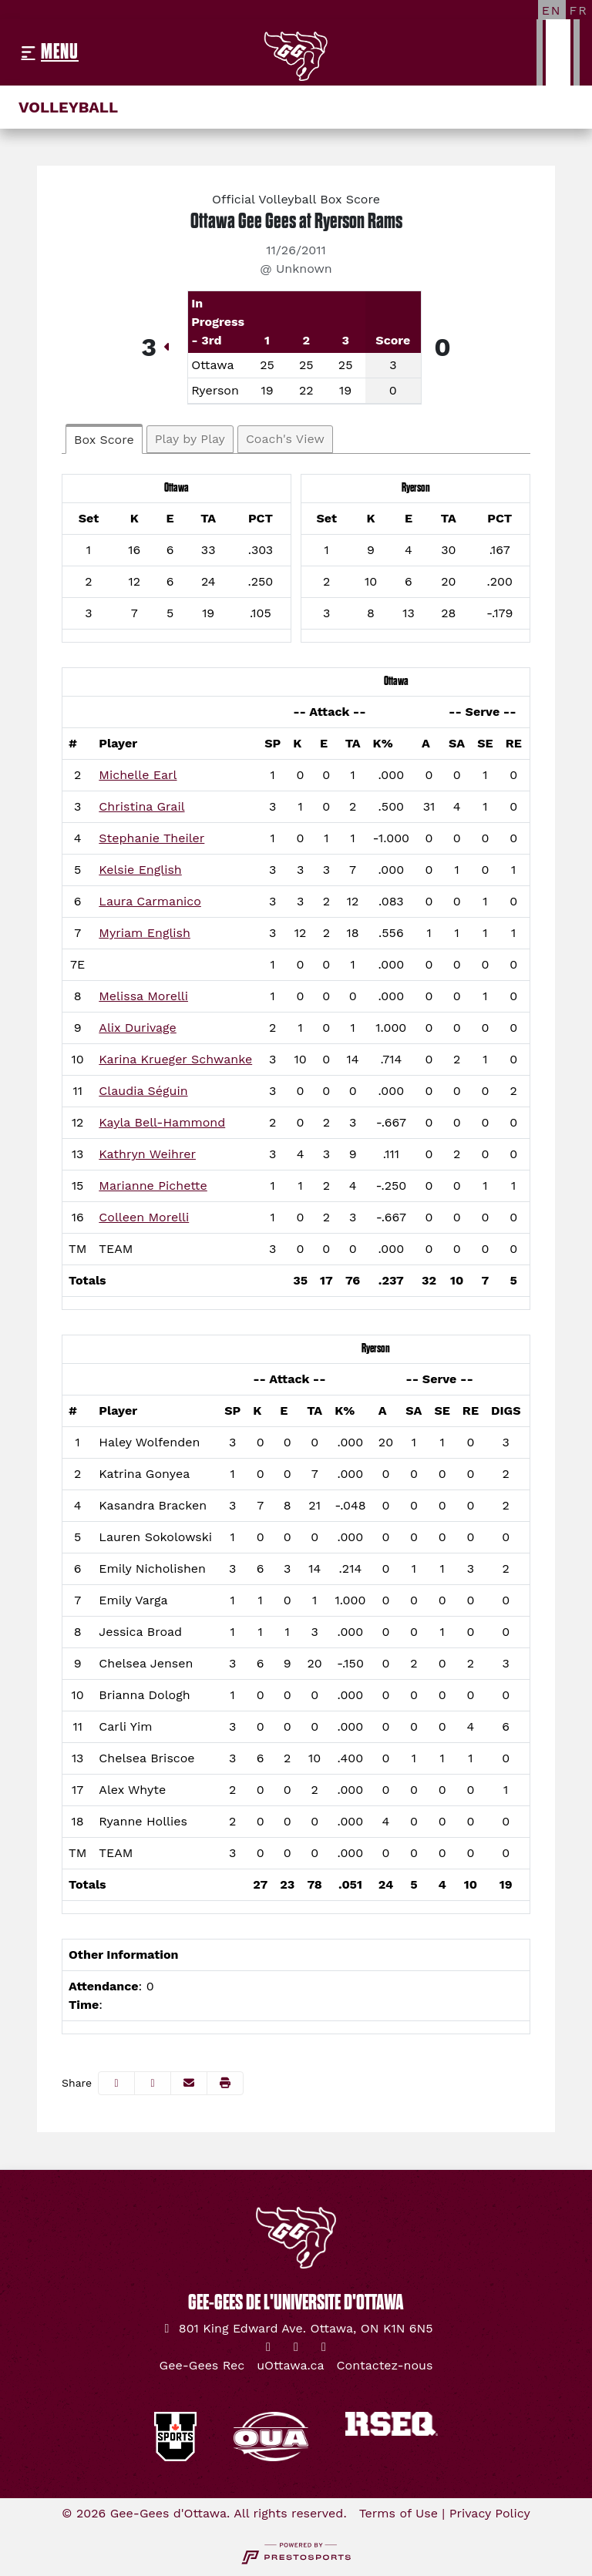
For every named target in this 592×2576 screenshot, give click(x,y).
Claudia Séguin (143, 1090)
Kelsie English (140, 869)
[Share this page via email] (188, 2083)
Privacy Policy (489, 2513)
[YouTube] (323, 2347)
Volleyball (68, 107)
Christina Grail (141, 806)
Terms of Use (398, 2513)
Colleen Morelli (144, 1217)
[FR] (579, 10)
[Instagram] (296, 2347)
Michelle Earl (138, 774)
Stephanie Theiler (151, 838)
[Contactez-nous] (385, 2365)
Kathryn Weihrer (147, 1154)
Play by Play (190, 439)
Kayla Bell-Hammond (162, 1122)
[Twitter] (268, 2347)
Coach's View (285, 439)
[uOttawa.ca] (290, 2365)
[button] (225, 2083)
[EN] (552, 10)
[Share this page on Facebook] (116, 2083)
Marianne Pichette (153, 1185)
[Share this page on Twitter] (152, 2083)
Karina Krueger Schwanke (175, 1059)
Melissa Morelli (143, 996)
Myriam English (144, 932)
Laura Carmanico (150, 901)
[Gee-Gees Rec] (202, 2365)
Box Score (104, 439)
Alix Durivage (137, 1027)
